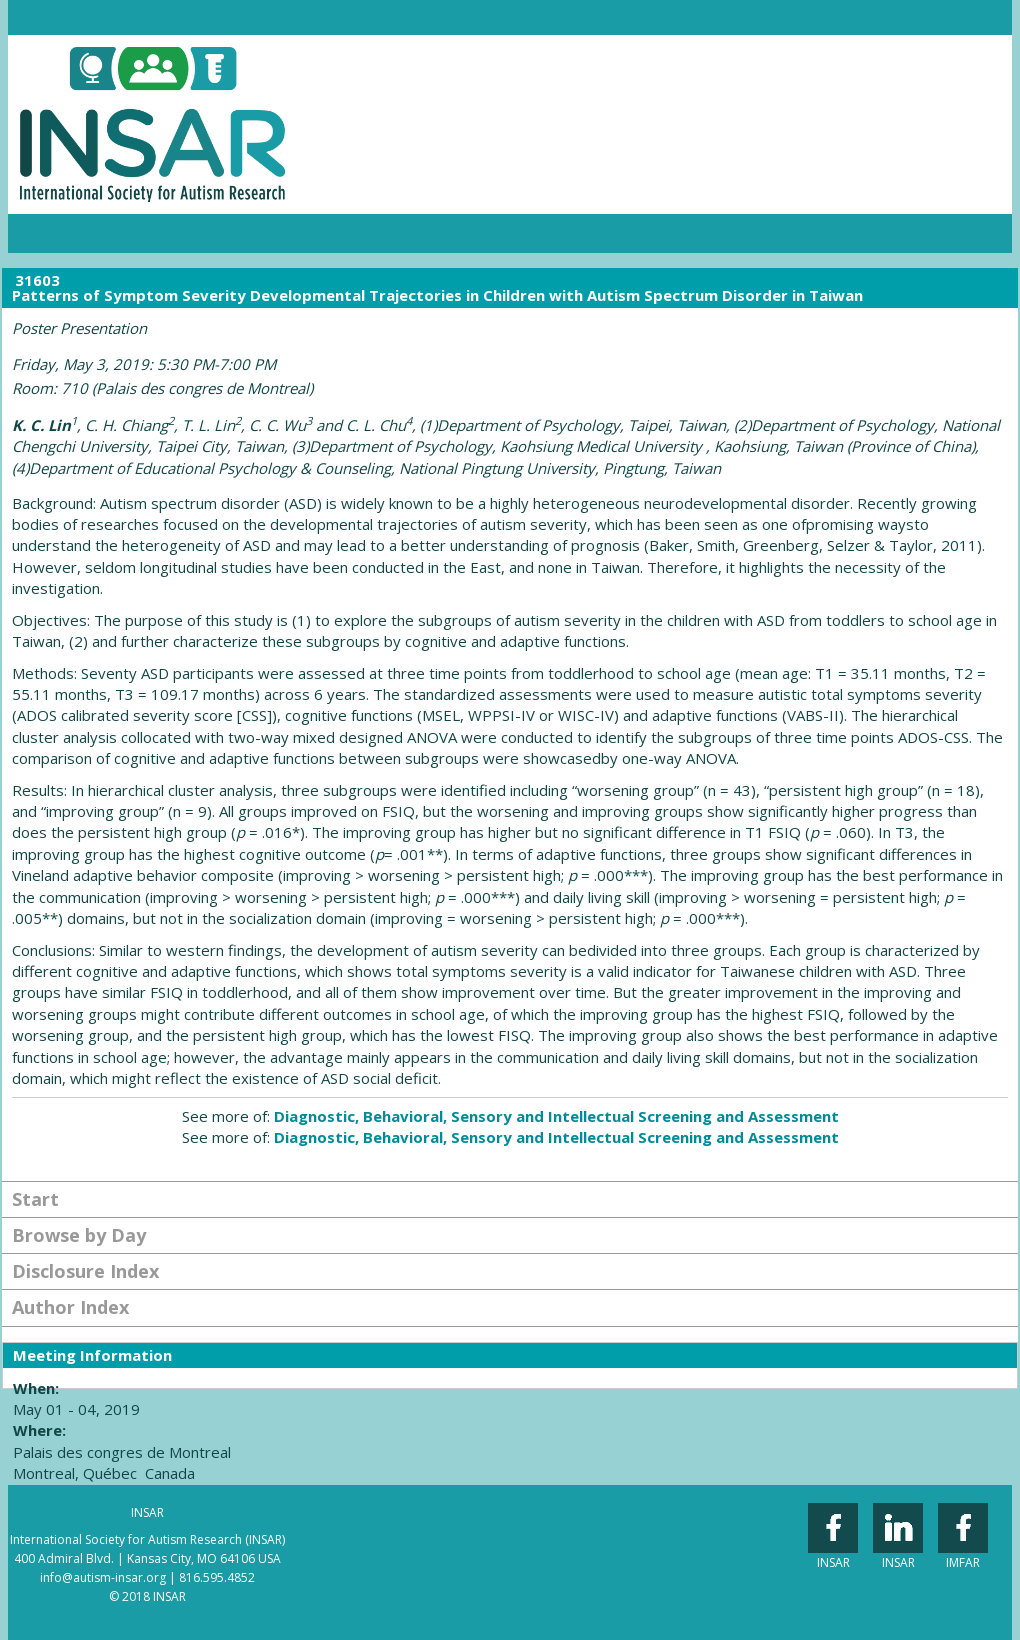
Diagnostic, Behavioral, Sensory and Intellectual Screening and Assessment (556, 1116)
